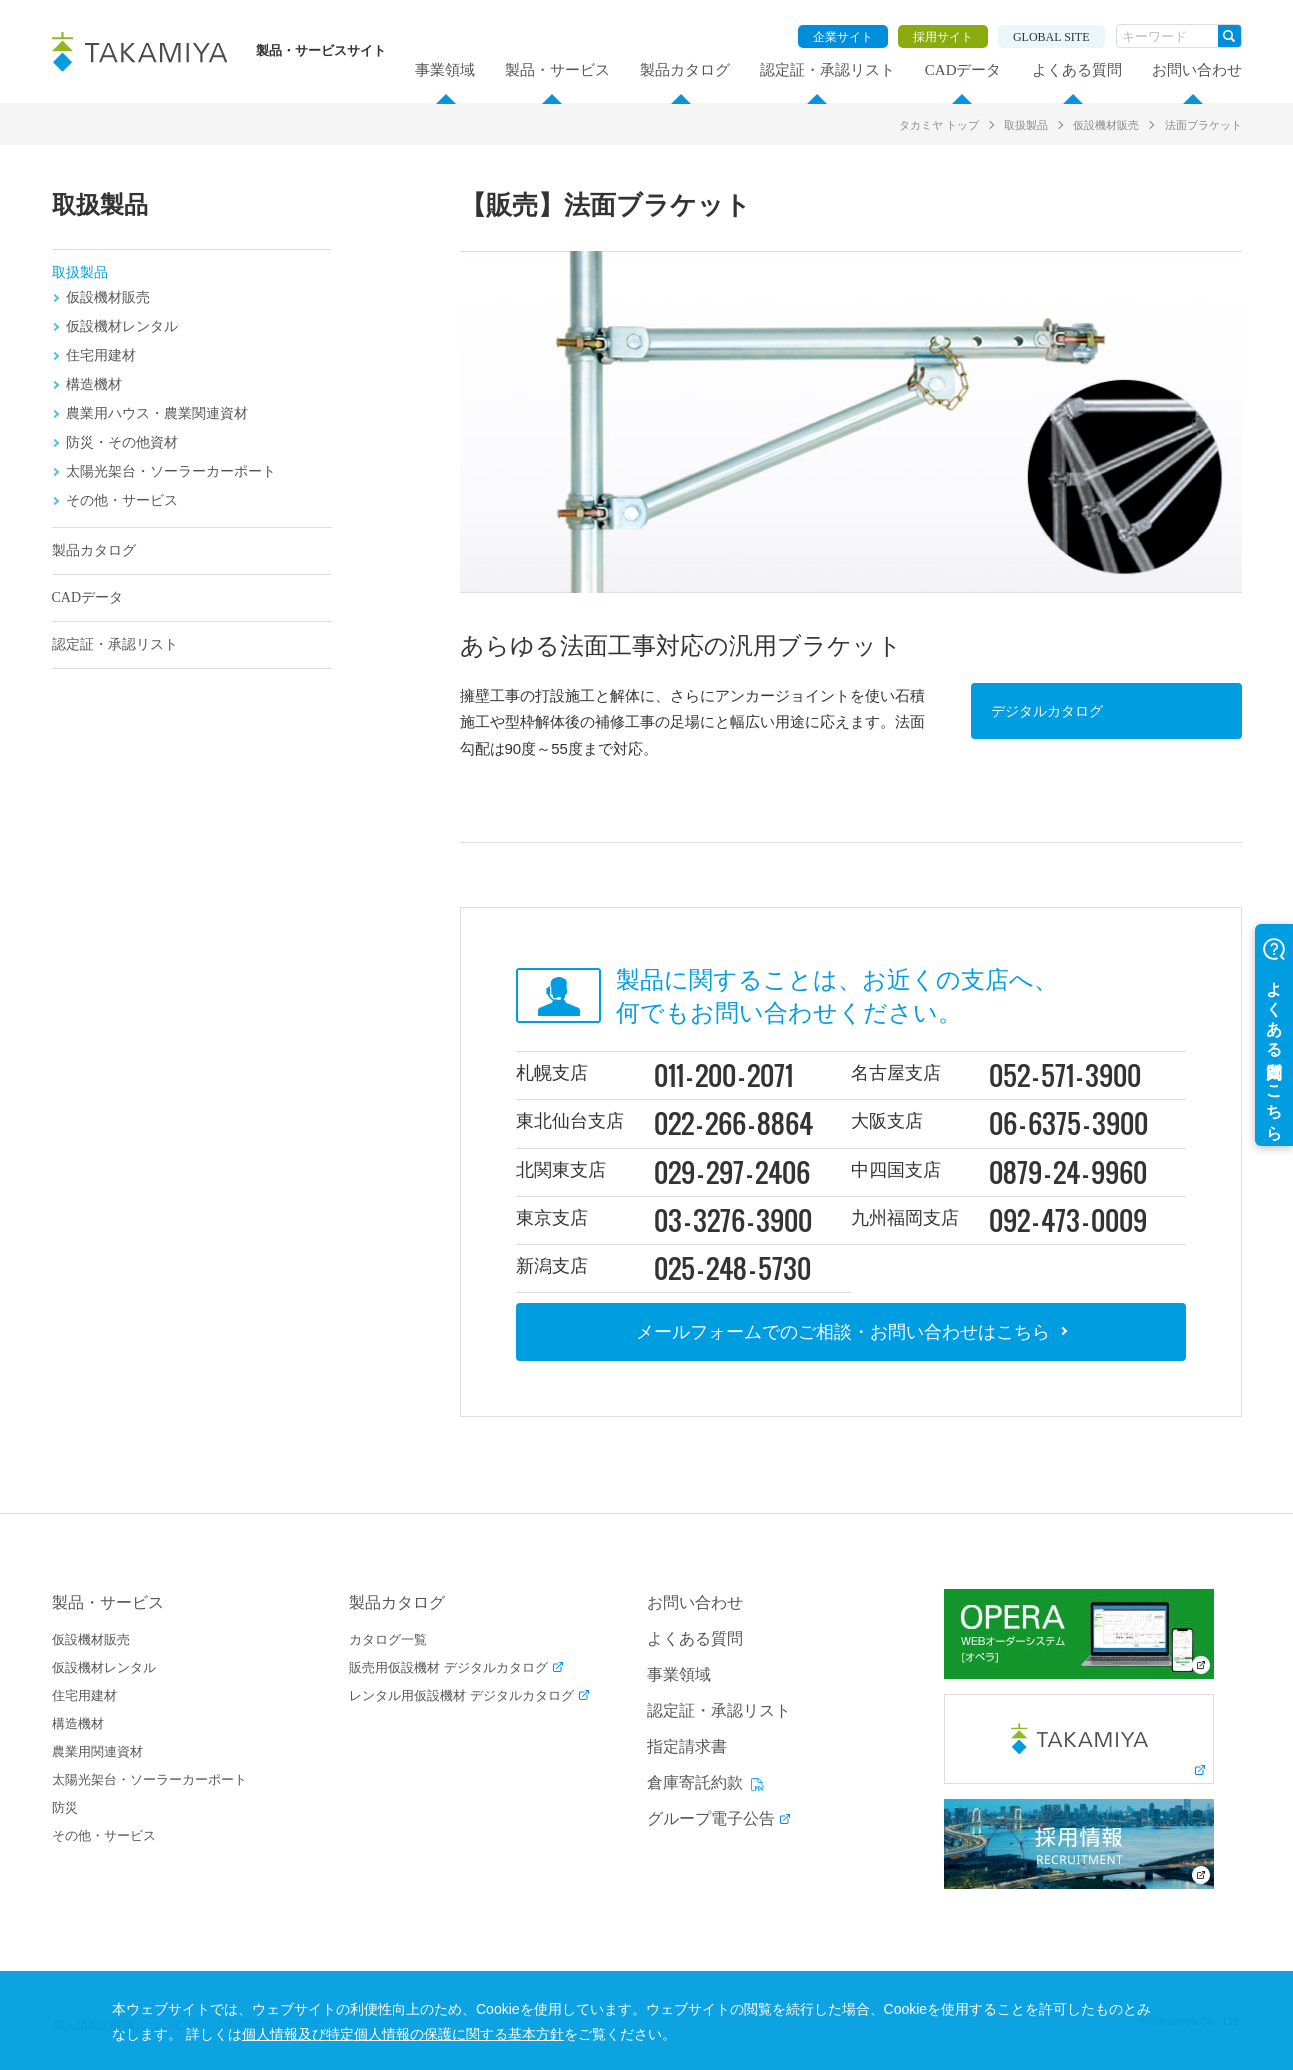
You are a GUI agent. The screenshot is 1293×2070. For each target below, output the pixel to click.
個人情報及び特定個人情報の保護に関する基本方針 (571, 2034)
